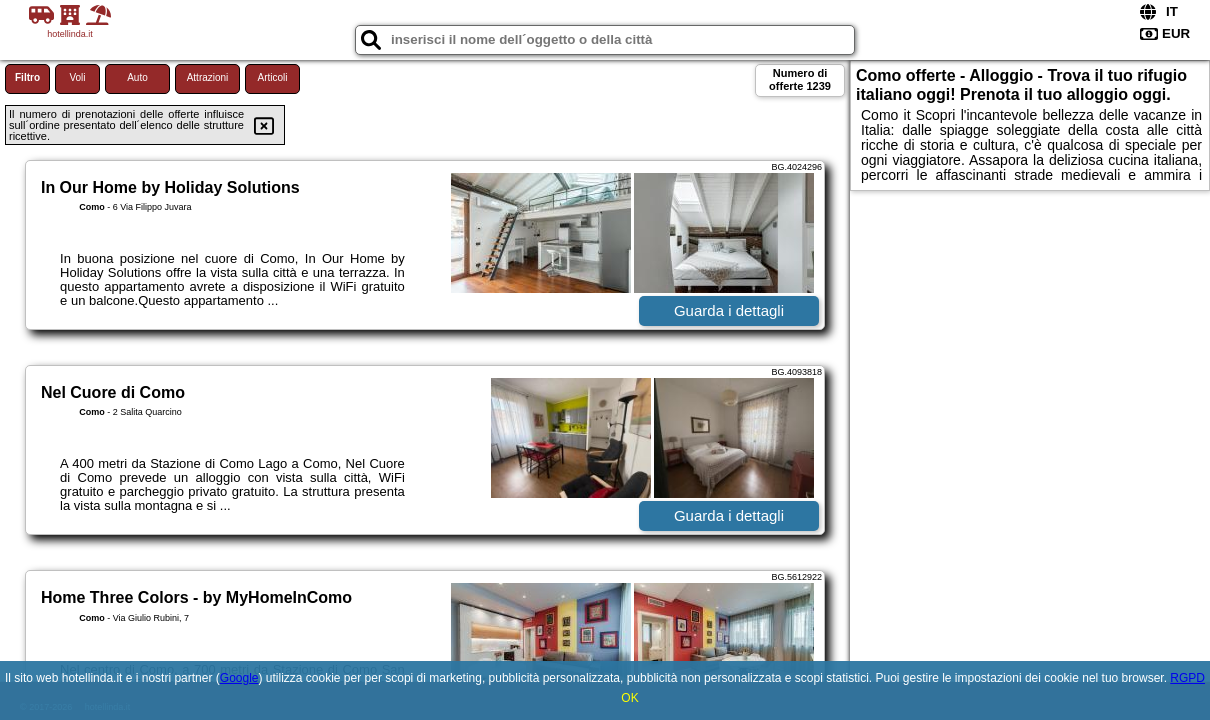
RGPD (1187, 678)
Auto (137, 77)
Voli (77, 77)
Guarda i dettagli (729, 310)
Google (239, 678)
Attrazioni (208, 77)
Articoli (272, 77)
